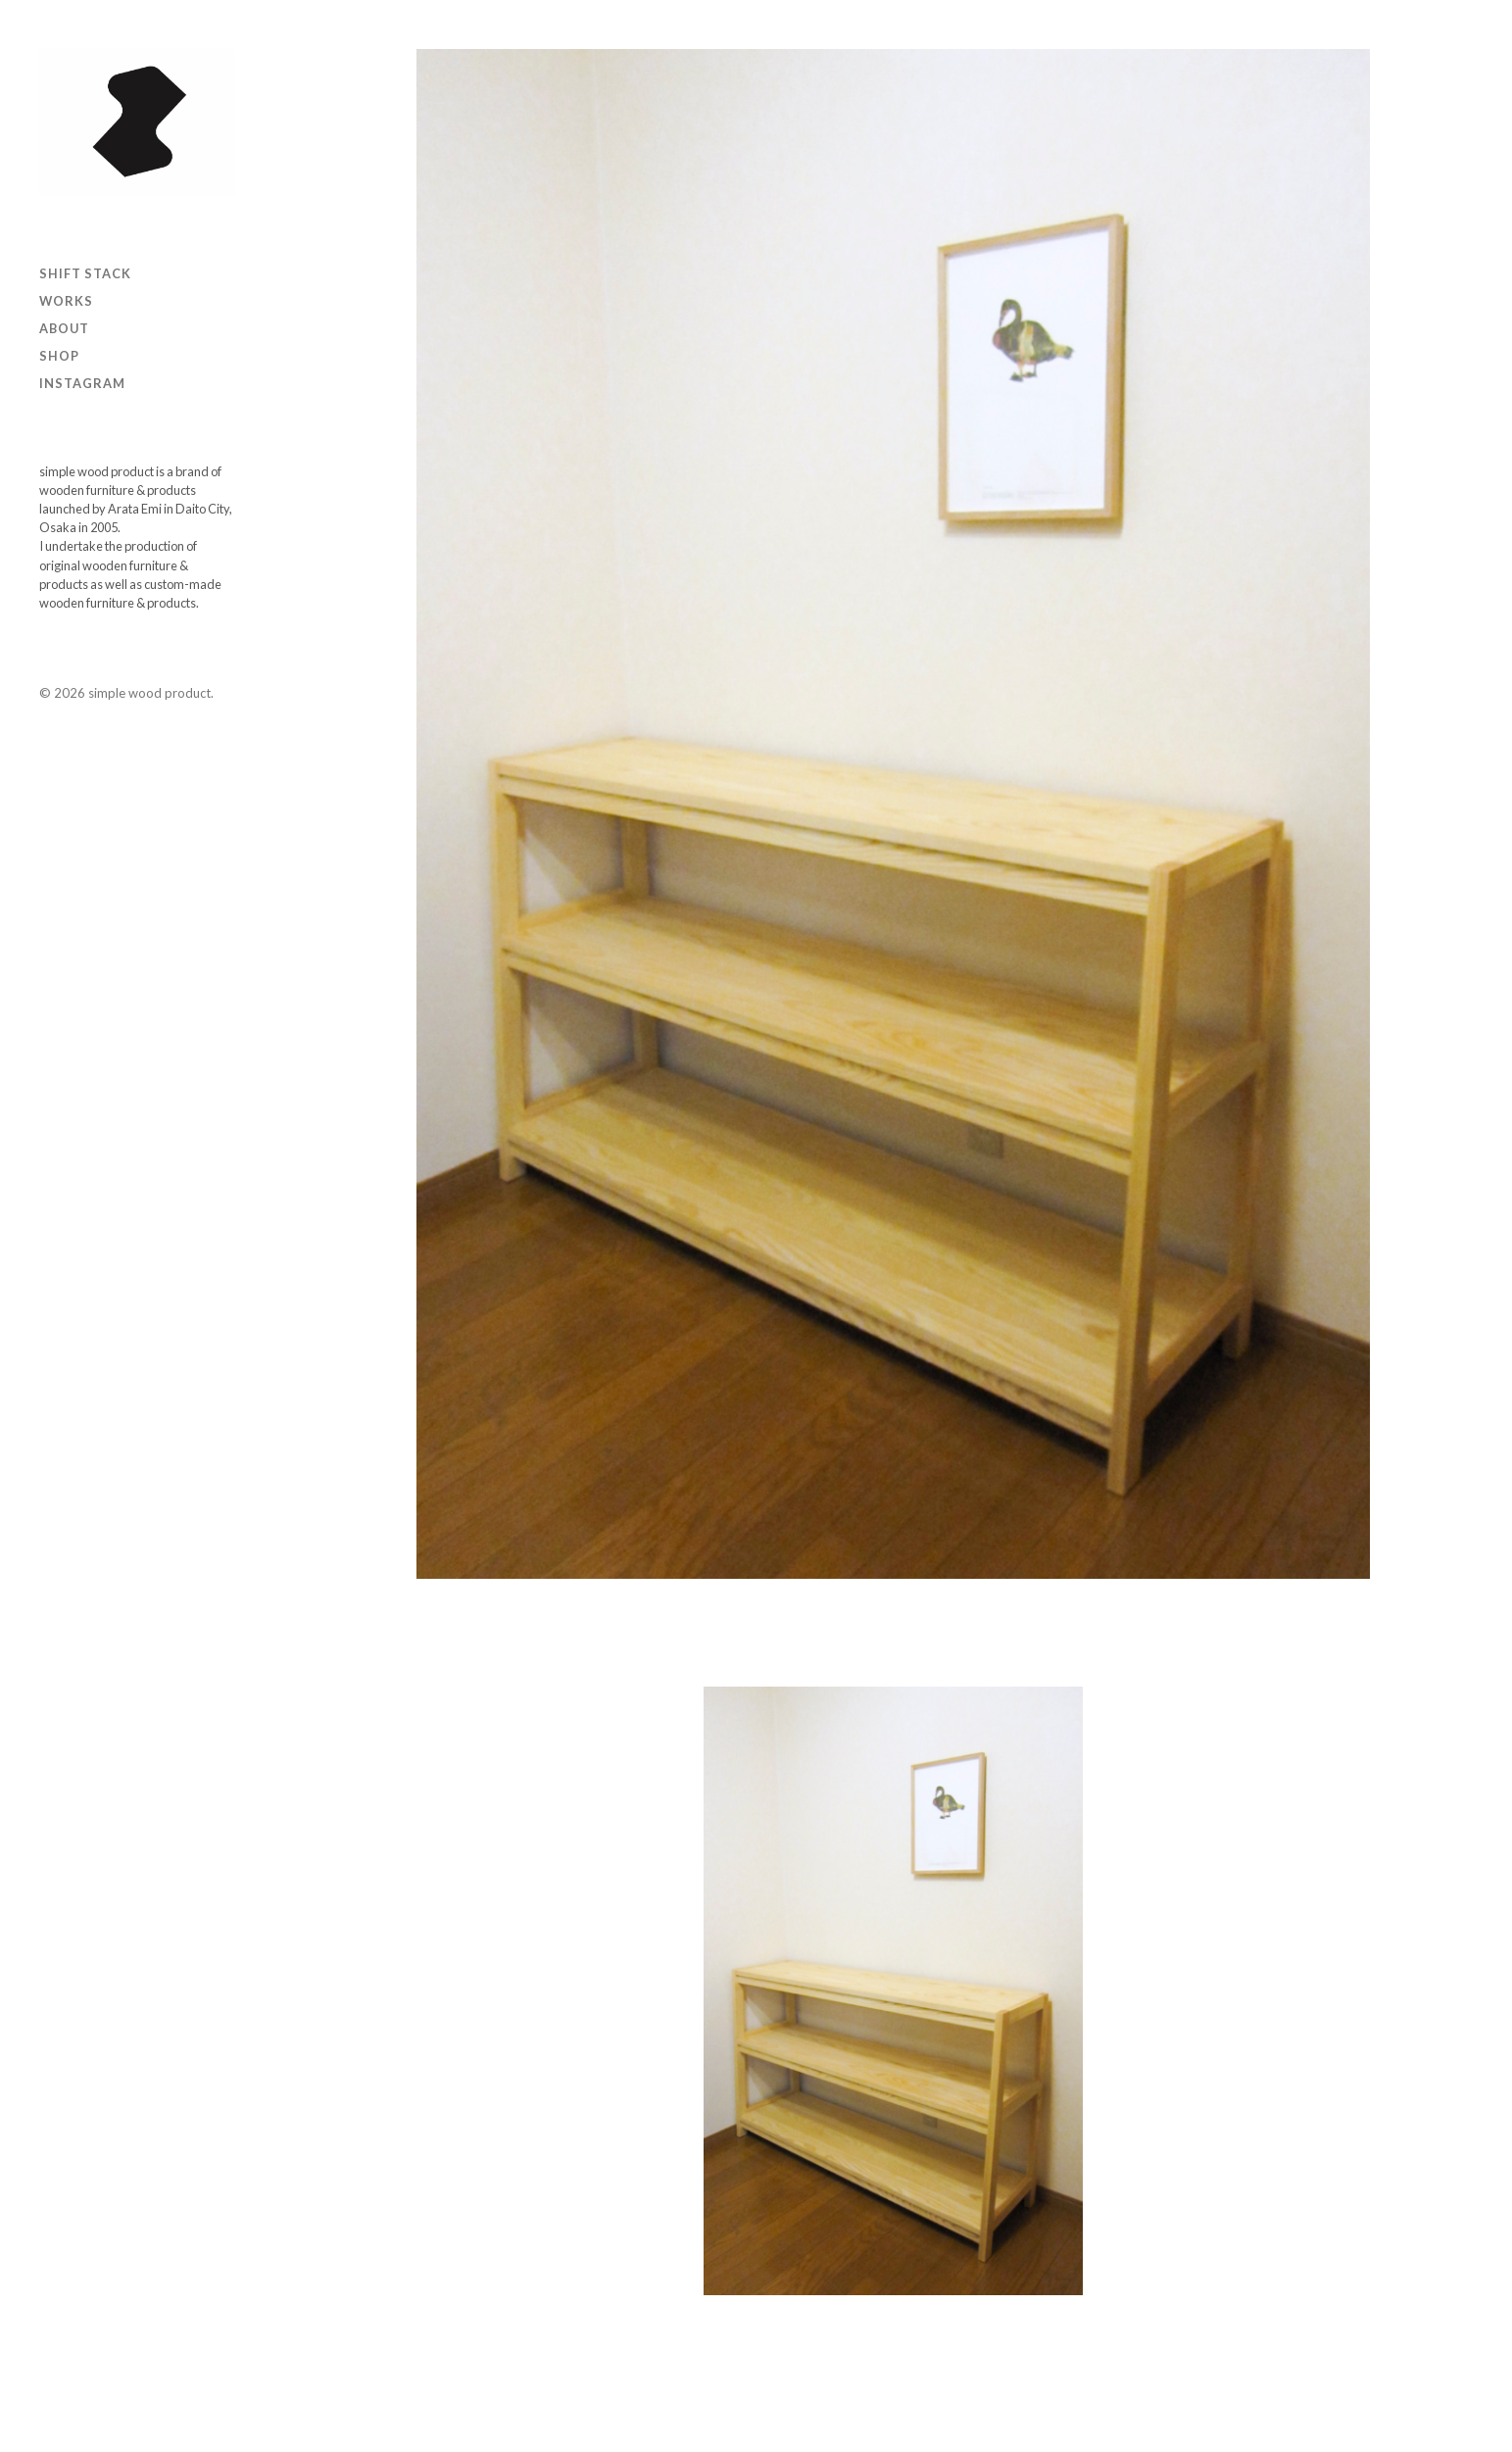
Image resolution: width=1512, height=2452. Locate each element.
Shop (59, 356)
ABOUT (64, 328)
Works (66, 301)
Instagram (82, 383)
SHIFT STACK (85, 273)
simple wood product (149, 693)
